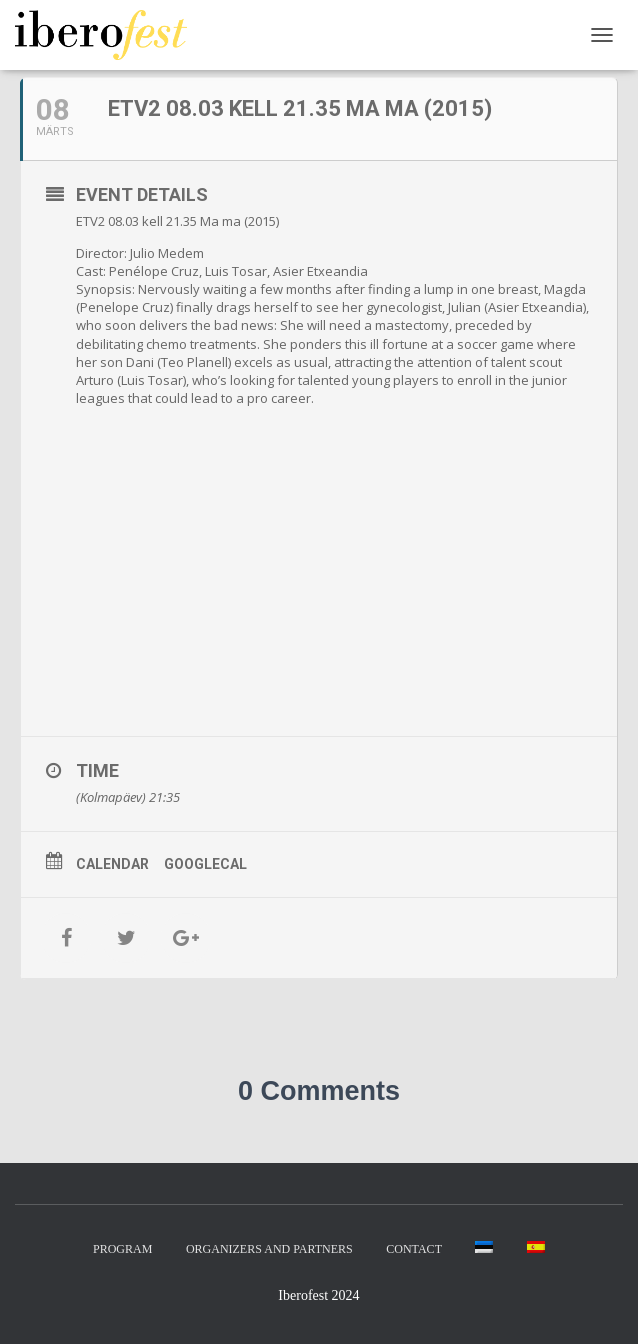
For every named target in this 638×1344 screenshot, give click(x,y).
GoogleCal (205, 864)
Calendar (112, 864)
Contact (414, 1249)
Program (122, 1249)
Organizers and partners (269, 1249)
